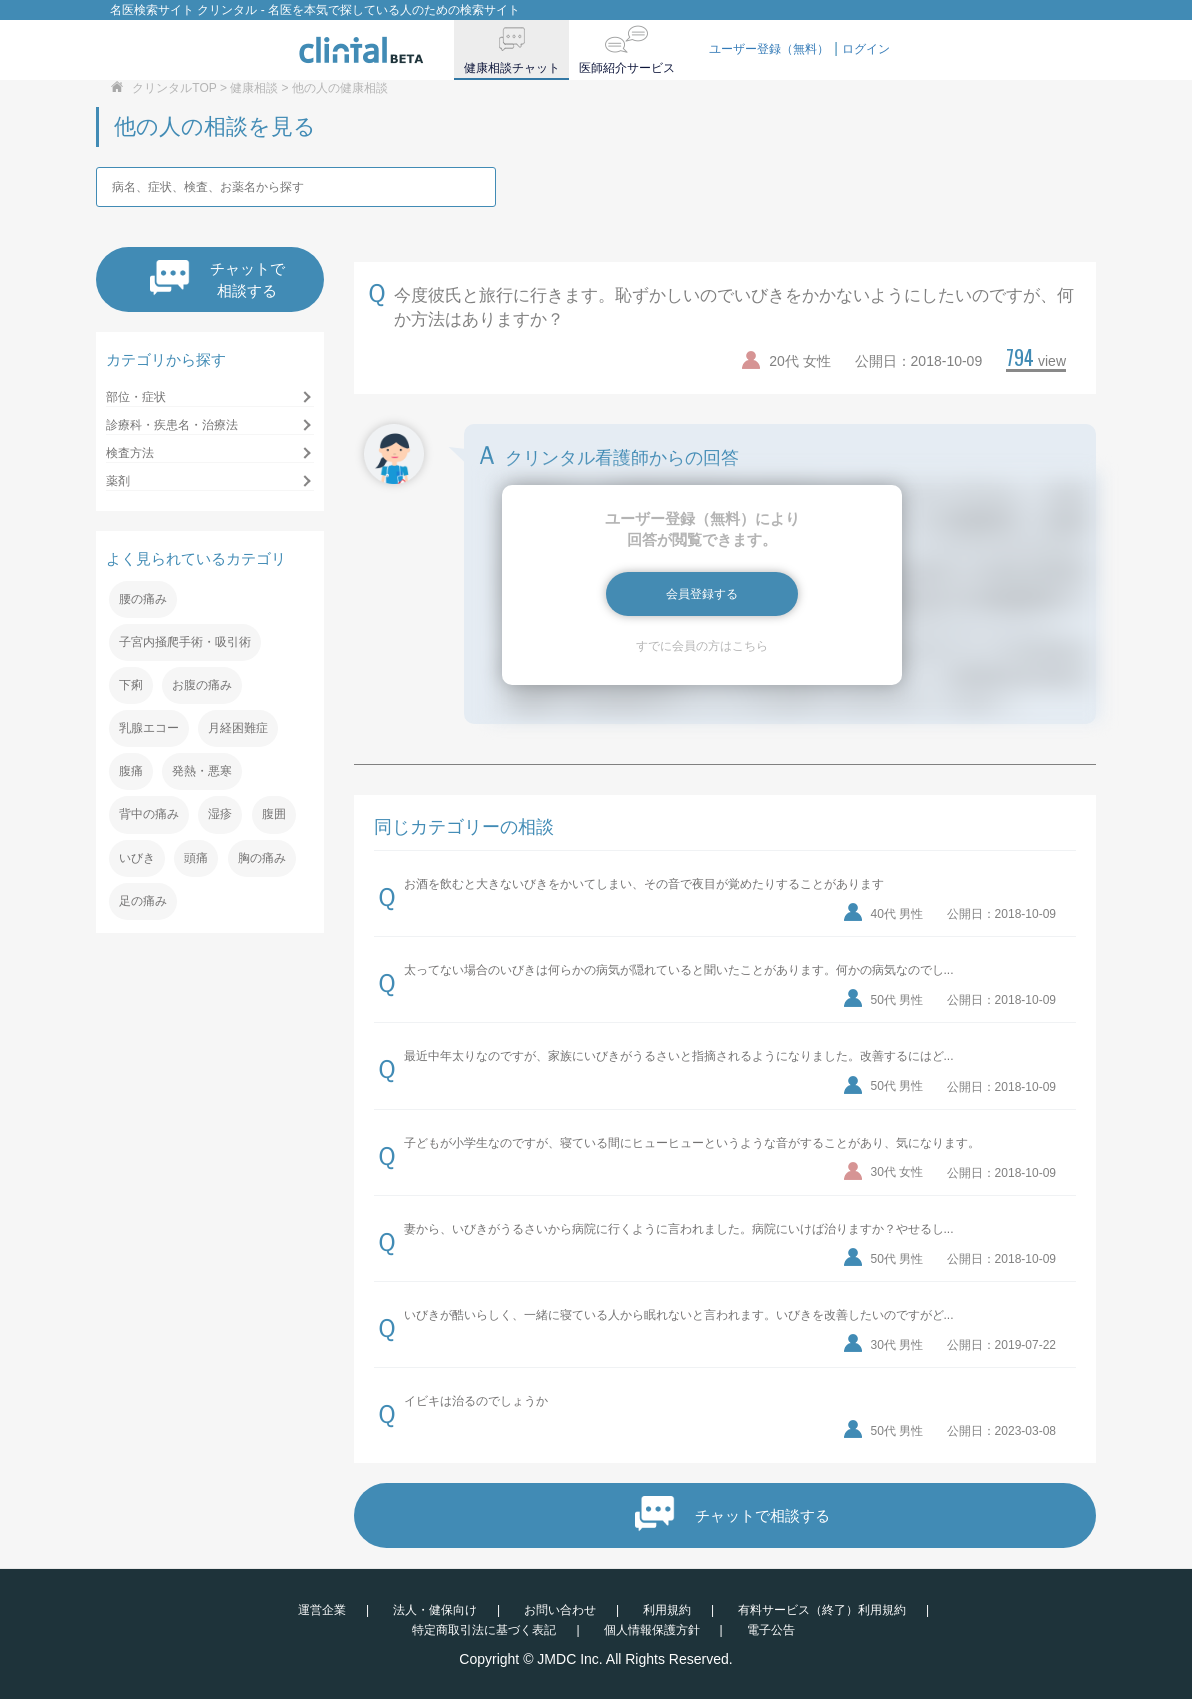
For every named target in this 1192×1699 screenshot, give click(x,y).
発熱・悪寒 (202, 771)
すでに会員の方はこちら (702, 646)
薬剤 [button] (118, 481)
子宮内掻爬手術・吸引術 (185, 642)
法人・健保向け (435, 1610)
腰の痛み (143, 599)
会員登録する (702, 594)
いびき (137, 858)
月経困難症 (238, 728)
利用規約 (667, 1610)
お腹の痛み (202, 685)
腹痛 (131, 771)
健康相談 (254, 88)
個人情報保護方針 (652, 1630)
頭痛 (196, 858)
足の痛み (143, 901)
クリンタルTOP (174, 88)
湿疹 (220, 814)
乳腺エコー (149, 728)
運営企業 (322, 1610)
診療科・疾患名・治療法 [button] (172, 425)
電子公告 (771, 1630)
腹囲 (274, 814)
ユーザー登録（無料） (769, 49)
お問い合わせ (560, 1610)
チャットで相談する (217, 279)
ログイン (866, 49)
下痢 (131, 685)
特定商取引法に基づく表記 (484, 1630)
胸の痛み (262, 858)
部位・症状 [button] (136, 397)
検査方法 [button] (130, 453)
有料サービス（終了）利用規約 (822, 1610)
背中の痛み (149, 814)
